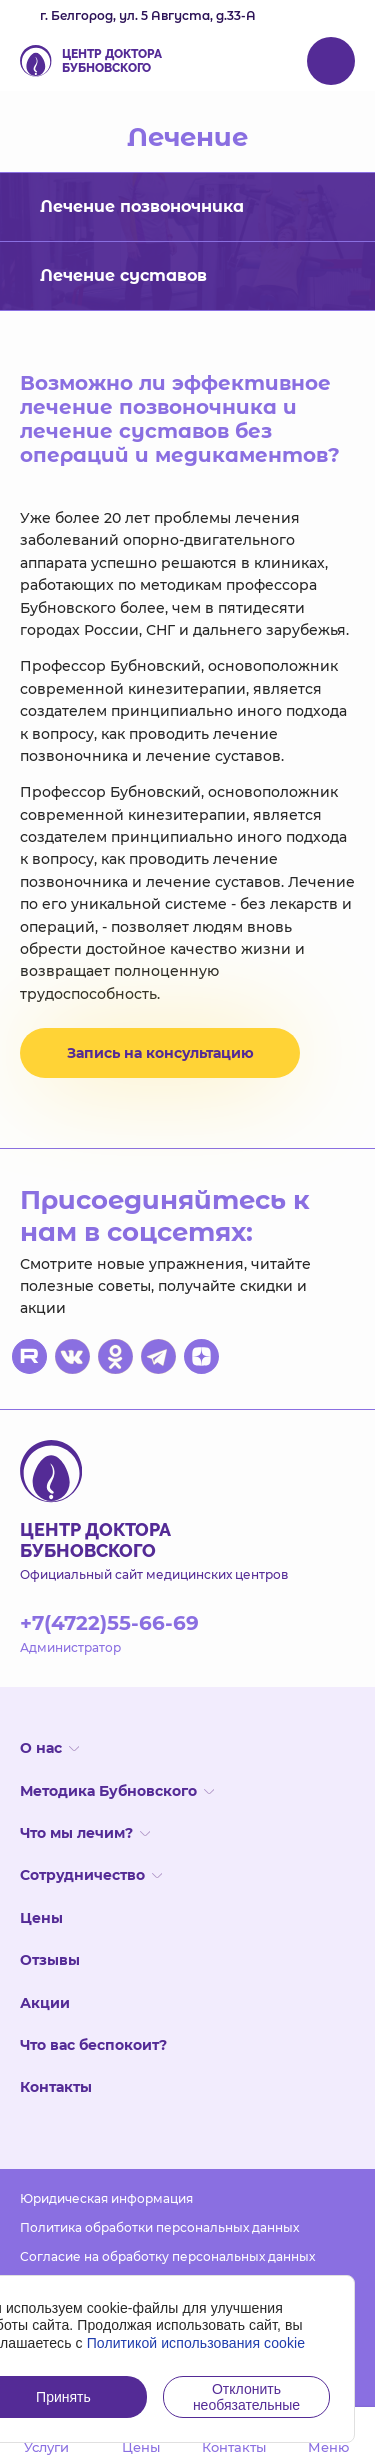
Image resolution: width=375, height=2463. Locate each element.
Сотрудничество (91, 1875)
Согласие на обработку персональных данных (167, 2256)
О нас (49, 1748)
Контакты (56, 2087)
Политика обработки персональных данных (159, 2227)
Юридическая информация (106, 2198)
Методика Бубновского (117, 1791)
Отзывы (50, 1960)
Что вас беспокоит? (93, 2045)
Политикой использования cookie (196, 2343)
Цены (41, 1918)
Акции (45, 2003)
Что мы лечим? (85, 1833)
